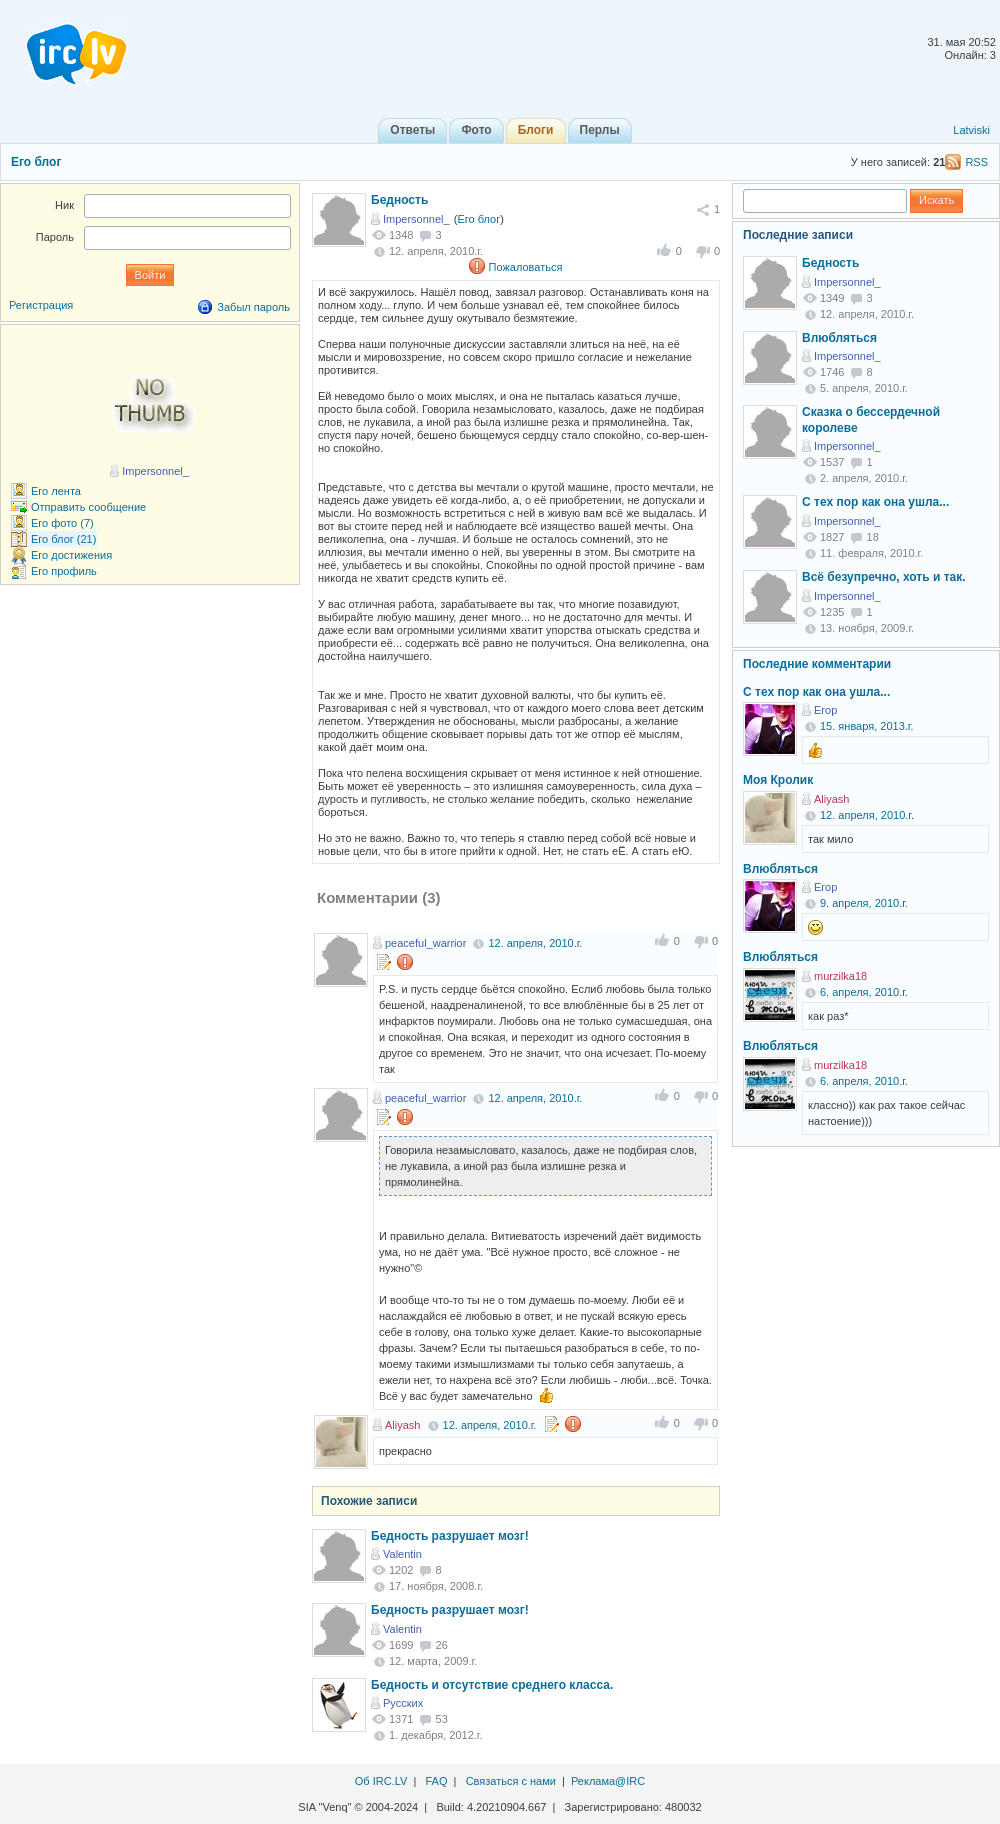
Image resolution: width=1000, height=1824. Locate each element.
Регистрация (41, 305)
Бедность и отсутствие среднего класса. (492, 1685)
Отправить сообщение (88, 507)
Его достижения (71, 555)
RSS (976, 162)
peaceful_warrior (425, 943)
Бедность (399, 200)
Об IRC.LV (381, 1781)
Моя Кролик (778, 780)
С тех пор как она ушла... (875, 502)
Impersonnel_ (416, 219)
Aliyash (402, 1425)
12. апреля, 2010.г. (535, 943)
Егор (825, 710)
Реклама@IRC (608, 1781)
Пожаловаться (526, 267)
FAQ (436, 1781)
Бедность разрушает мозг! (450, 1536)
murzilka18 (840, 976)
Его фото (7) (62, 523)
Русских (403, 1703)
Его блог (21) (63, 539)
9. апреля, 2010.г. (864, 903)
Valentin (402, 1554)
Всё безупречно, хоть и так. (884, 577)
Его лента (56, 491)
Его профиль (64, 571)
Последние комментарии (817, 664)
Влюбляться (839, 338)
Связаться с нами (511, 1781)
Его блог (36, 162)
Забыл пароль (253, 307)
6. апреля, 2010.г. (864, 992)
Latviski (971, 130)
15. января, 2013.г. (867, 726)
